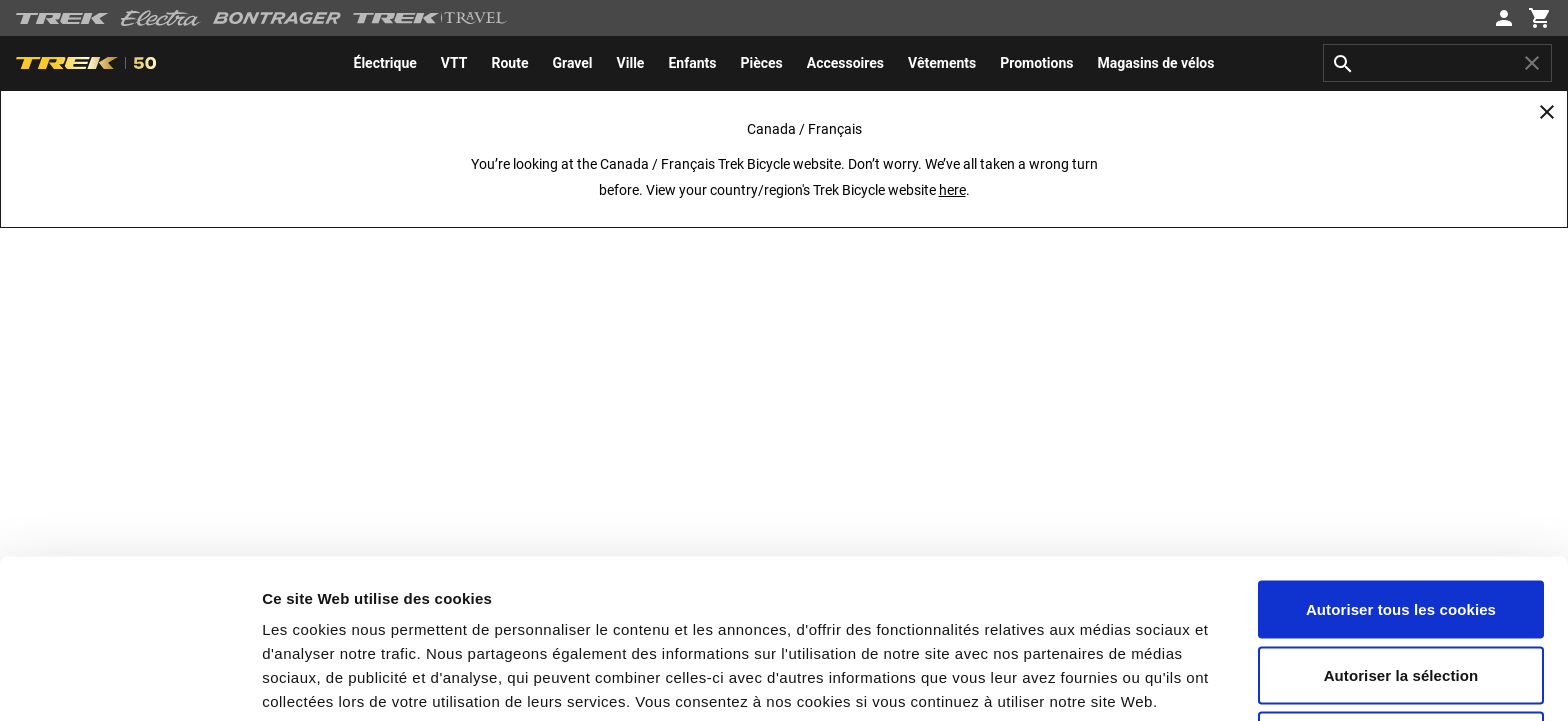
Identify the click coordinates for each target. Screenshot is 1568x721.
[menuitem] (385, 63)
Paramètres (1075, 681)
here (952, 190)
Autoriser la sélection (1401, 516)
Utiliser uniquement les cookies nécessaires (1401, 593)
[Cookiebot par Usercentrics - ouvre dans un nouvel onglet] (129, 682)
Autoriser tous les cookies (1401, 450)
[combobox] (1437, 63)
